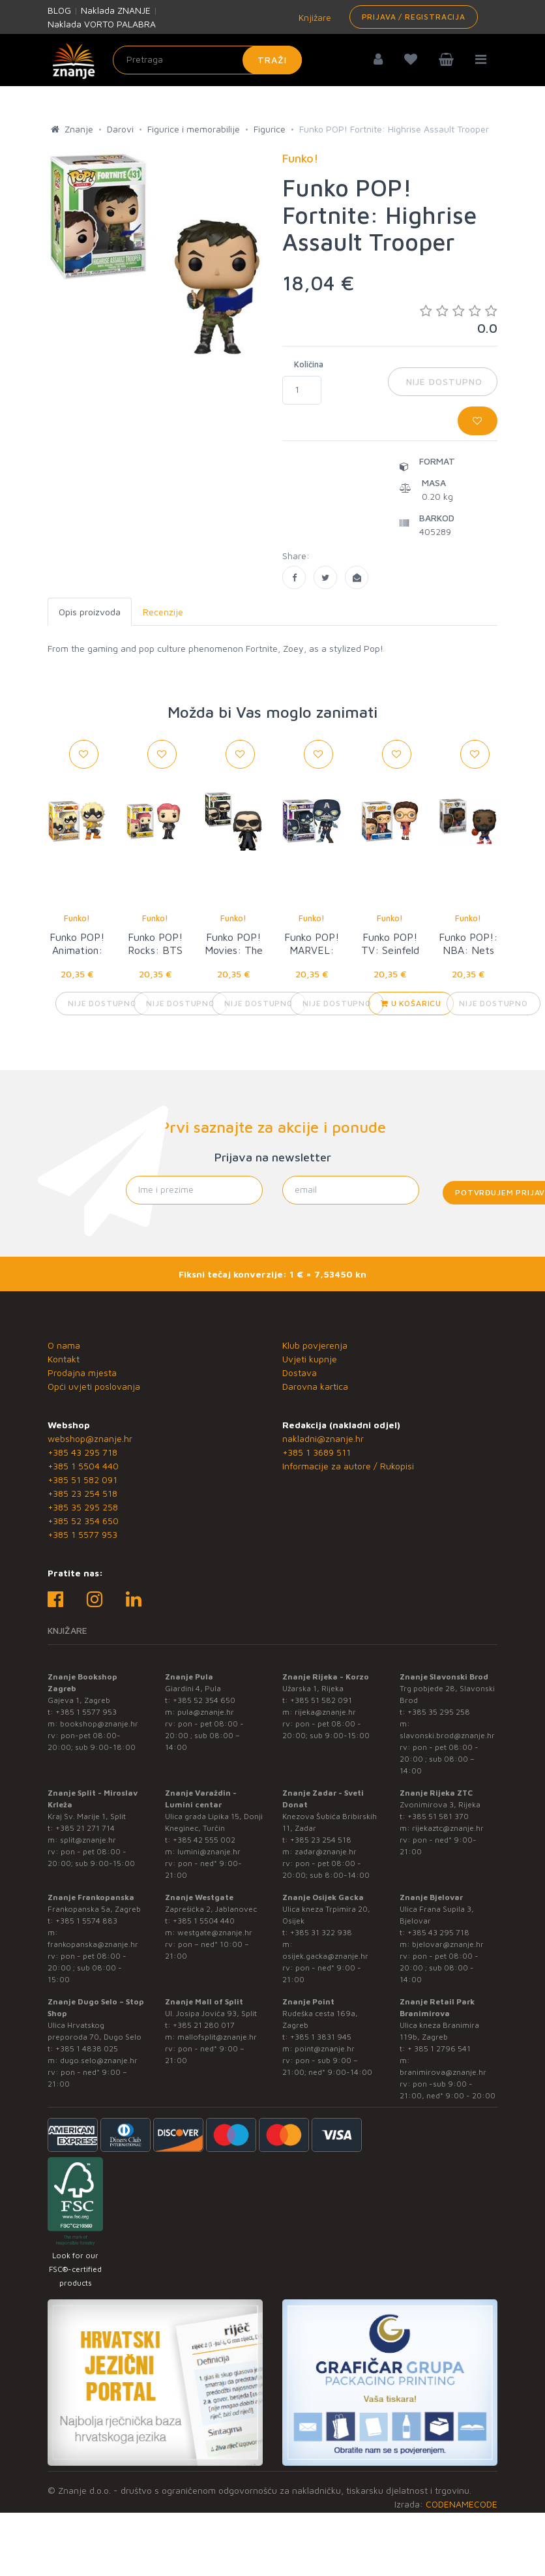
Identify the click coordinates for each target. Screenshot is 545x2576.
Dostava (299, 1372)
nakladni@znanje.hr (323, 1438)
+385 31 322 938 (321, 1932)
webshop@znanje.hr (90, 1438)
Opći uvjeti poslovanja (94, 1386)
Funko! (77, 918)
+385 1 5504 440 (83, 1465)
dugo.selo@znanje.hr (99, 2060)
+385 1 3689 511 (316, 1452)
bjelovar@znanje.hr (448, 1944)
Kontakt (64, 1358)
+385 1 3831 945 (320, 2037)
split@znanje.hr (88, 1840)
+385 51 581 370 (438, 1816)
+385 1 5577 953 (82, 1534)
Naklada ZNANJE (116, 10)
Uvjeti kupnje (309, 1358)
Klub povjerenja (314, 1345)
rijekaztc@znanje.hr (448, 1828)
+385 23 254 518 (82, 1493)
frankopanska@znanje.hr (93, 1944)
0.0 (458, 319)
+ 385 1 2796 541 (439, 2048)
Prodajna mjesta (82, 1372)
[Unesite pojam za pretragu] (207, 60)
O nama (64, 1345)
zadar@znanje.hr (326, 1851)
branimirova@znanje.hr (443, 2072)
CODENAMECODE (461, 2503)
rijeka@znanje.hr (325, 1712)
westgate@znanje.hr (214, 1932)
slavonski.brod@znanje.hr (447, 1735)
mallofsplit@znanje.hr (217, 2037)
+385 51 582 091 (82, 1479)
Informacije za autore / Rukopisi (348, 1465)
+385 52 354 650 (83, 1520)
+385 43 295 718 (82, 1452)
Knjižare (313, 17)
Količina (308, 364)
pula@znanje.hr (205, 1712)
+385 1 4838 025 (86, 2048)
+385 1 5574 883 (86, 1920)
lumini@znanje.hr (209, 1851)
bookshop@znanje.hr (99, 1723)
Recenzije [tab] (163, 611)
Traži (272, 59)
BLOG (59, 10)
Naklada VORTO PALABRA (102, 23)
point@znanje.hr (325, 2048)
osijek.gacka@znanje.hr (325, 1956)
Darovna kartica (315, 1386)
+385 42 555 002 (204, 1840)
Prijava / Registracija (413, 17)
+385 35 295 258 (83, 1506)
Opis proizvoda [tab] (90, 611)
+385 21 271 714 (85, 1828)
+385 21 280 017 (204, 2025)
